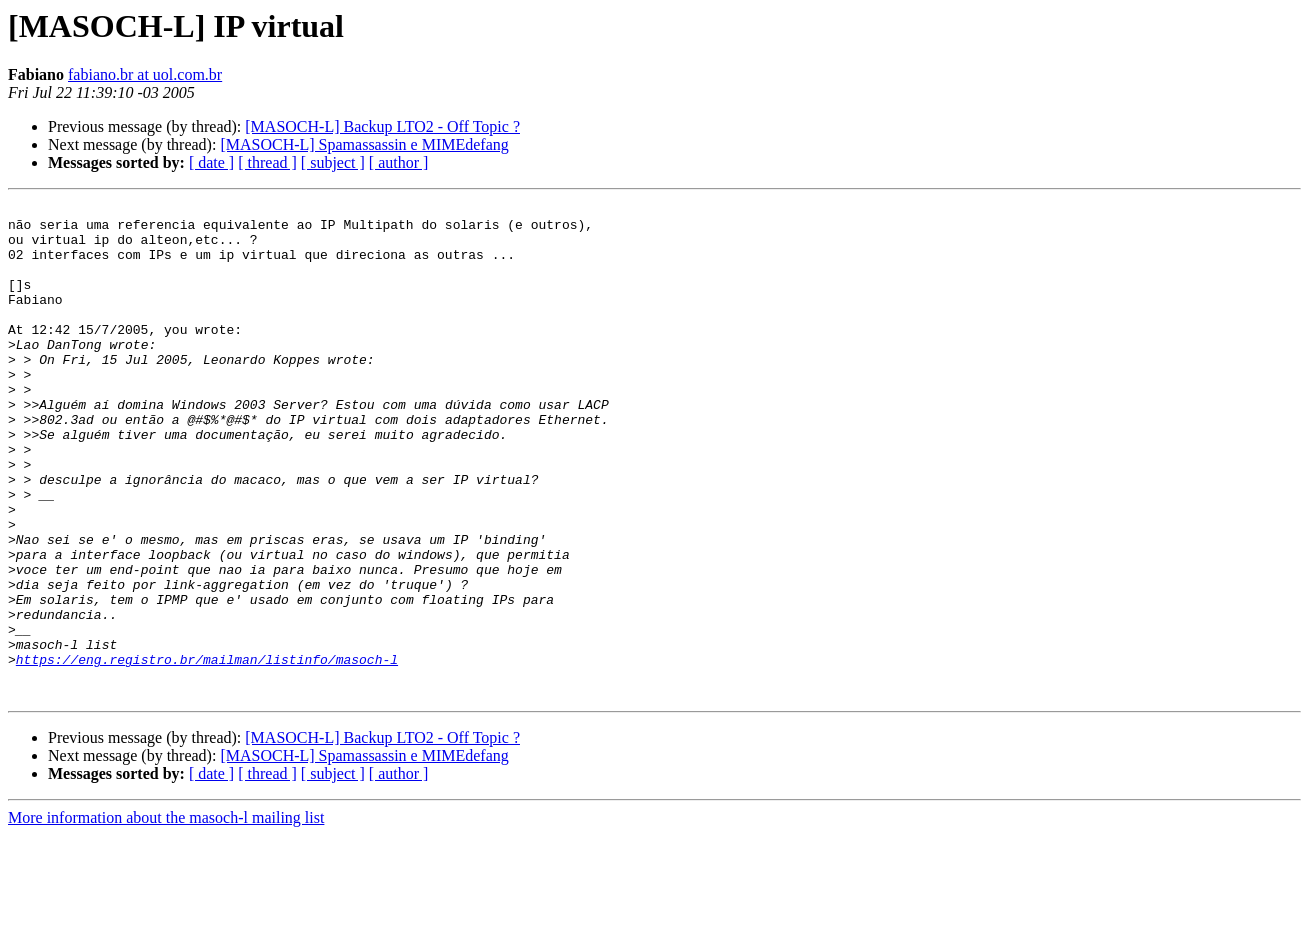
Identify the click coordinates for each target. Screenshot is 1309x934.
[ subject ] (333, 162)
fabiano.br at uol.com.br (145, 74)
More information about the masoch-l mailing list (166, 916)
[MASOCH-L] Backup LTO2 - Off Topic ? (382, 126)
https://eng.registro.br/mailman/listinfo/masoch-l (207, 752)
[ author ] (399, 162)
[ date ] (211, 162)
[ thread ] (267, 162)
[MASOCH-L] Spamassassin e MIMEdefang (364, 144)
